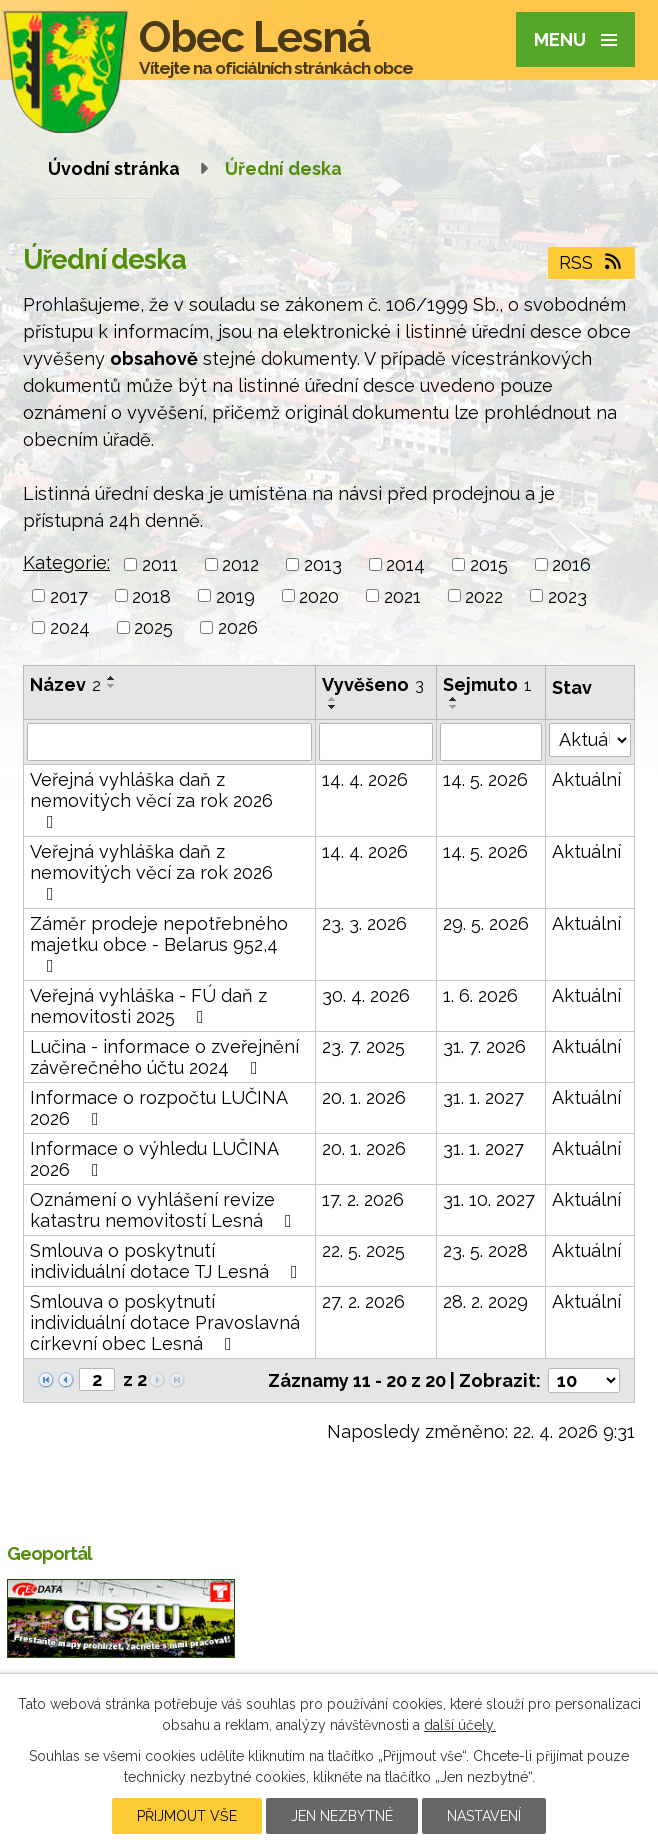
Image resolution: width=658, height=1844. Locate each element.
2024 (70, 627)
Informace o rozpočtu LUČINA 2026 (158, 1108)
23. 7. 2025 (363, 1046)
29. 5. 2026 (486, 923)
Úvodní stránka (114, 168)
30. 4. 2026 (366, 995)
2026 (238, 627)
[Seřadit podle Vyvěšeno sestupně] (333, 707)
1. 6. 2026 (480, 995)
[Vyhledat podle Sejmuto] (491, 742)
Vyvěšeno (373, 684)
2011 (160, 564)
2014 (405, 564)
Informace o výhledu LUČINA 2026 (154, 1159)
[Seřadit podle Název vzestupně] (112, 678)
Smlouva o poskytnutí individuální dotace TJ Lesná (168, 1261)
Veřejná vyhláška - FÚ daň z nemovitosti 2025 (148, 1006)
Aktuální (586, 779)
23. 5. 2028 (485, 1250)
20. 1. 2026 (364, 1097)
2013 (323, 564)
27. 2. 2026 (363, 1301)
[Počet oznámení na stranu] (584, 1380)
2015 (489, 564)
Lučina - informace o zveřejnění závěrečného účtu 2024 (164, 1057)
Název (65, 684)
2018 (151, 595)
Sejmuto (487, 684)
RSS (592, 262)
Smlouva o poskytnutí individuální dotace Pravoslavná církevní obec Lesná (165, 1322)
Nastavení (484, 1816)
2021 (402, 595)
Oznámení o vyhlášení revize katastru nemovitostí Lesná (165, 1210)
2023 (567, 595)
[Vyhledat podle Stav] (590, 740)
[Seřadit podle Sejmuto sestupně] (454, 707)
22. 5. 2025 (363, 1250)
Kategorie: (66, 562)
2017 (69, 595)
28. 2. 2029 (485, 1301)
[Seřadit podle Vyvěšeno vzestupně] (333, 699)
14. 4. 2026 (365, 779)
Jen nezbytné (342, 1816)
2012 (240, 564)
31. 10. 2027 (489, 1199)
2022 (484, 595)
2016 (571, 564)
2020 (319, 595)
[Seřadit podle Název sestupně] (112, 686)
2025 (153, 627)
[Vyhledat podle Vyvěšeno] (376, 742)
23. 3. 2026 (364, 923)
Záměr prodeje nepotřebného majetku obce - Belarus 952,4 (159, 944)
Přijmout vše (187, 1816)
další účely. (460, 1725)
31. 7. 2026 (484, 1046)
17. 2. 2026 (363, 1199)
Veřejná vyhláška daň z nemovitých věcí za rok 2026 (151, 800)
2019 (235, 595)
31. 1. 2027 (483, 1097)
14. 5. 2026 (485, 779)
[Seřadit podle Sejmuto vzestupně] (454, 699)
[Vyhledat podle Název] (169, 742)
